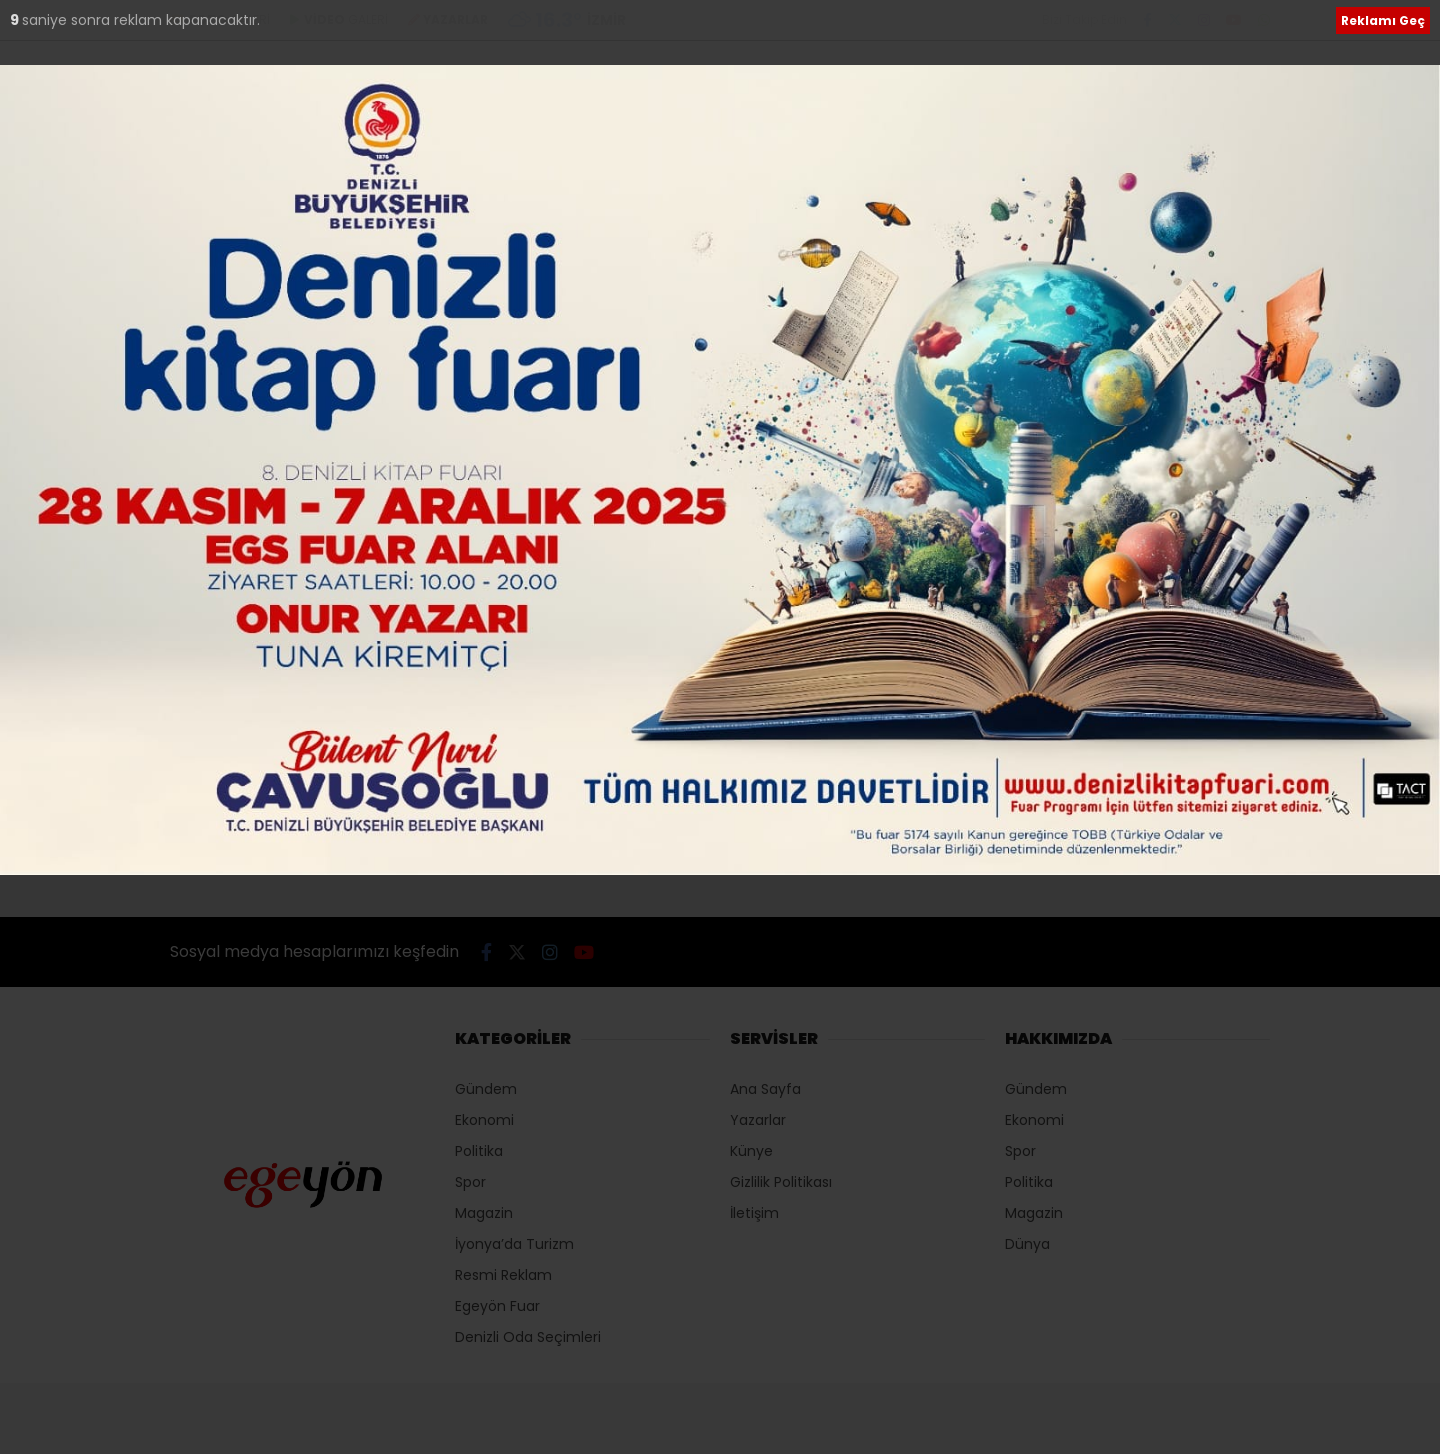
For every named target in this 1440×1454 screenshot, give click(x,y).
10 (19, 20)
